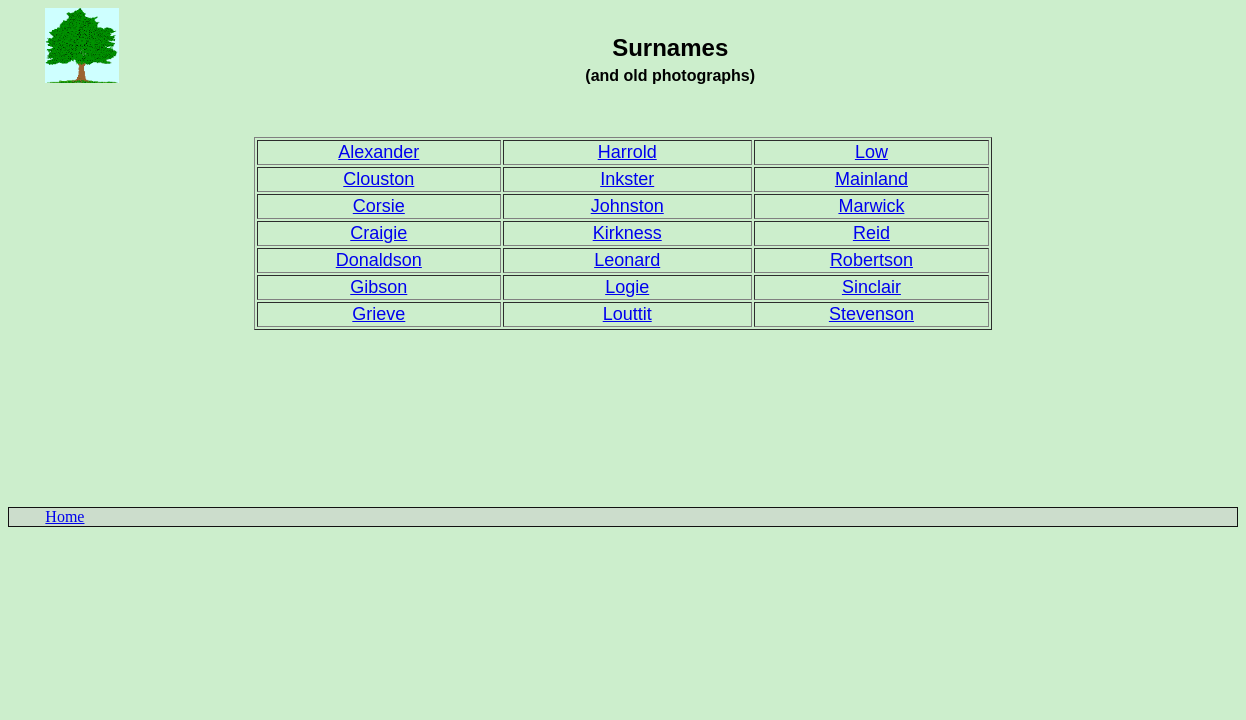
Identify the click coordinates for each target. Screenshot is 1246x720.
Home (64, 516)
